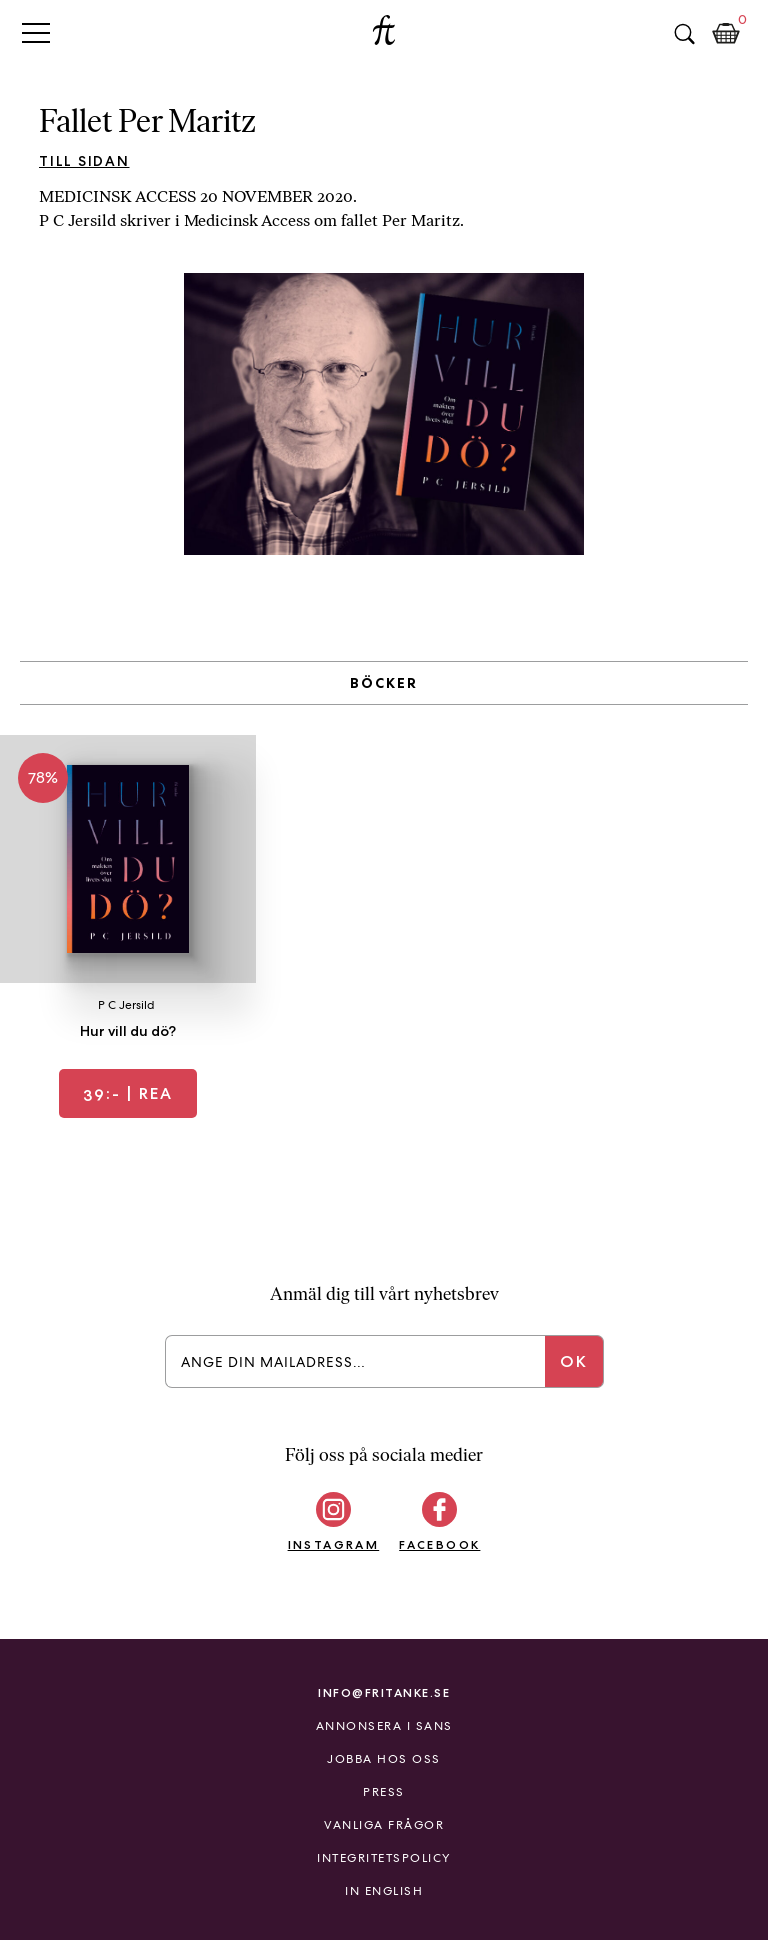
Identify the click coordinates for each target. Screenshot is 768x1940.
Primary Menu (36, 32)
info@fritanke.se (384, 1692)
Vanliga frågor (384, 1825)
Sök (684, 34)
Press (384, 1792)
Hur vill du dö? (128, 1031)
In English (384, 1891)
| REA (128, 1093)
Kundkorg (726, 34)
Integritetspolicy (384, 1858)
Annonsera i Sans (384, 1726)
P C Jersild (126, 1005)
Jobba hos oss (384, 1759)
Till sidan (84, 161)
